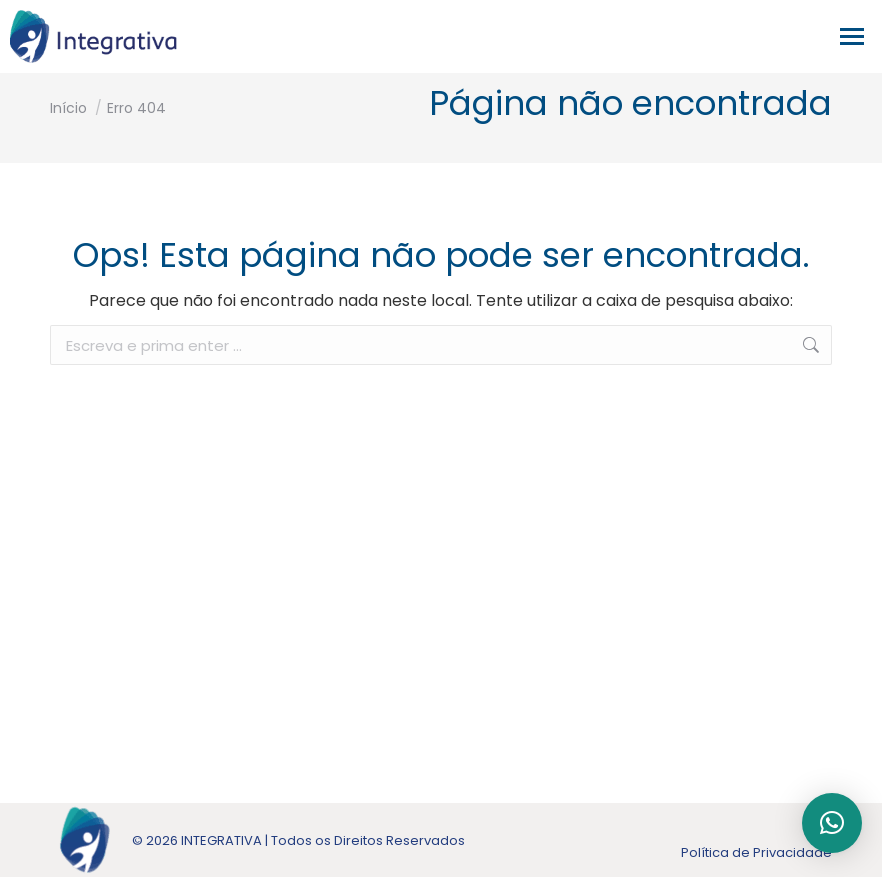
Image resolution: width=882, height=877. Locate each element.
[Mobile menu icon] (856, 36)
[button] (832, 823)
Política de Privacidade (756, 852)
